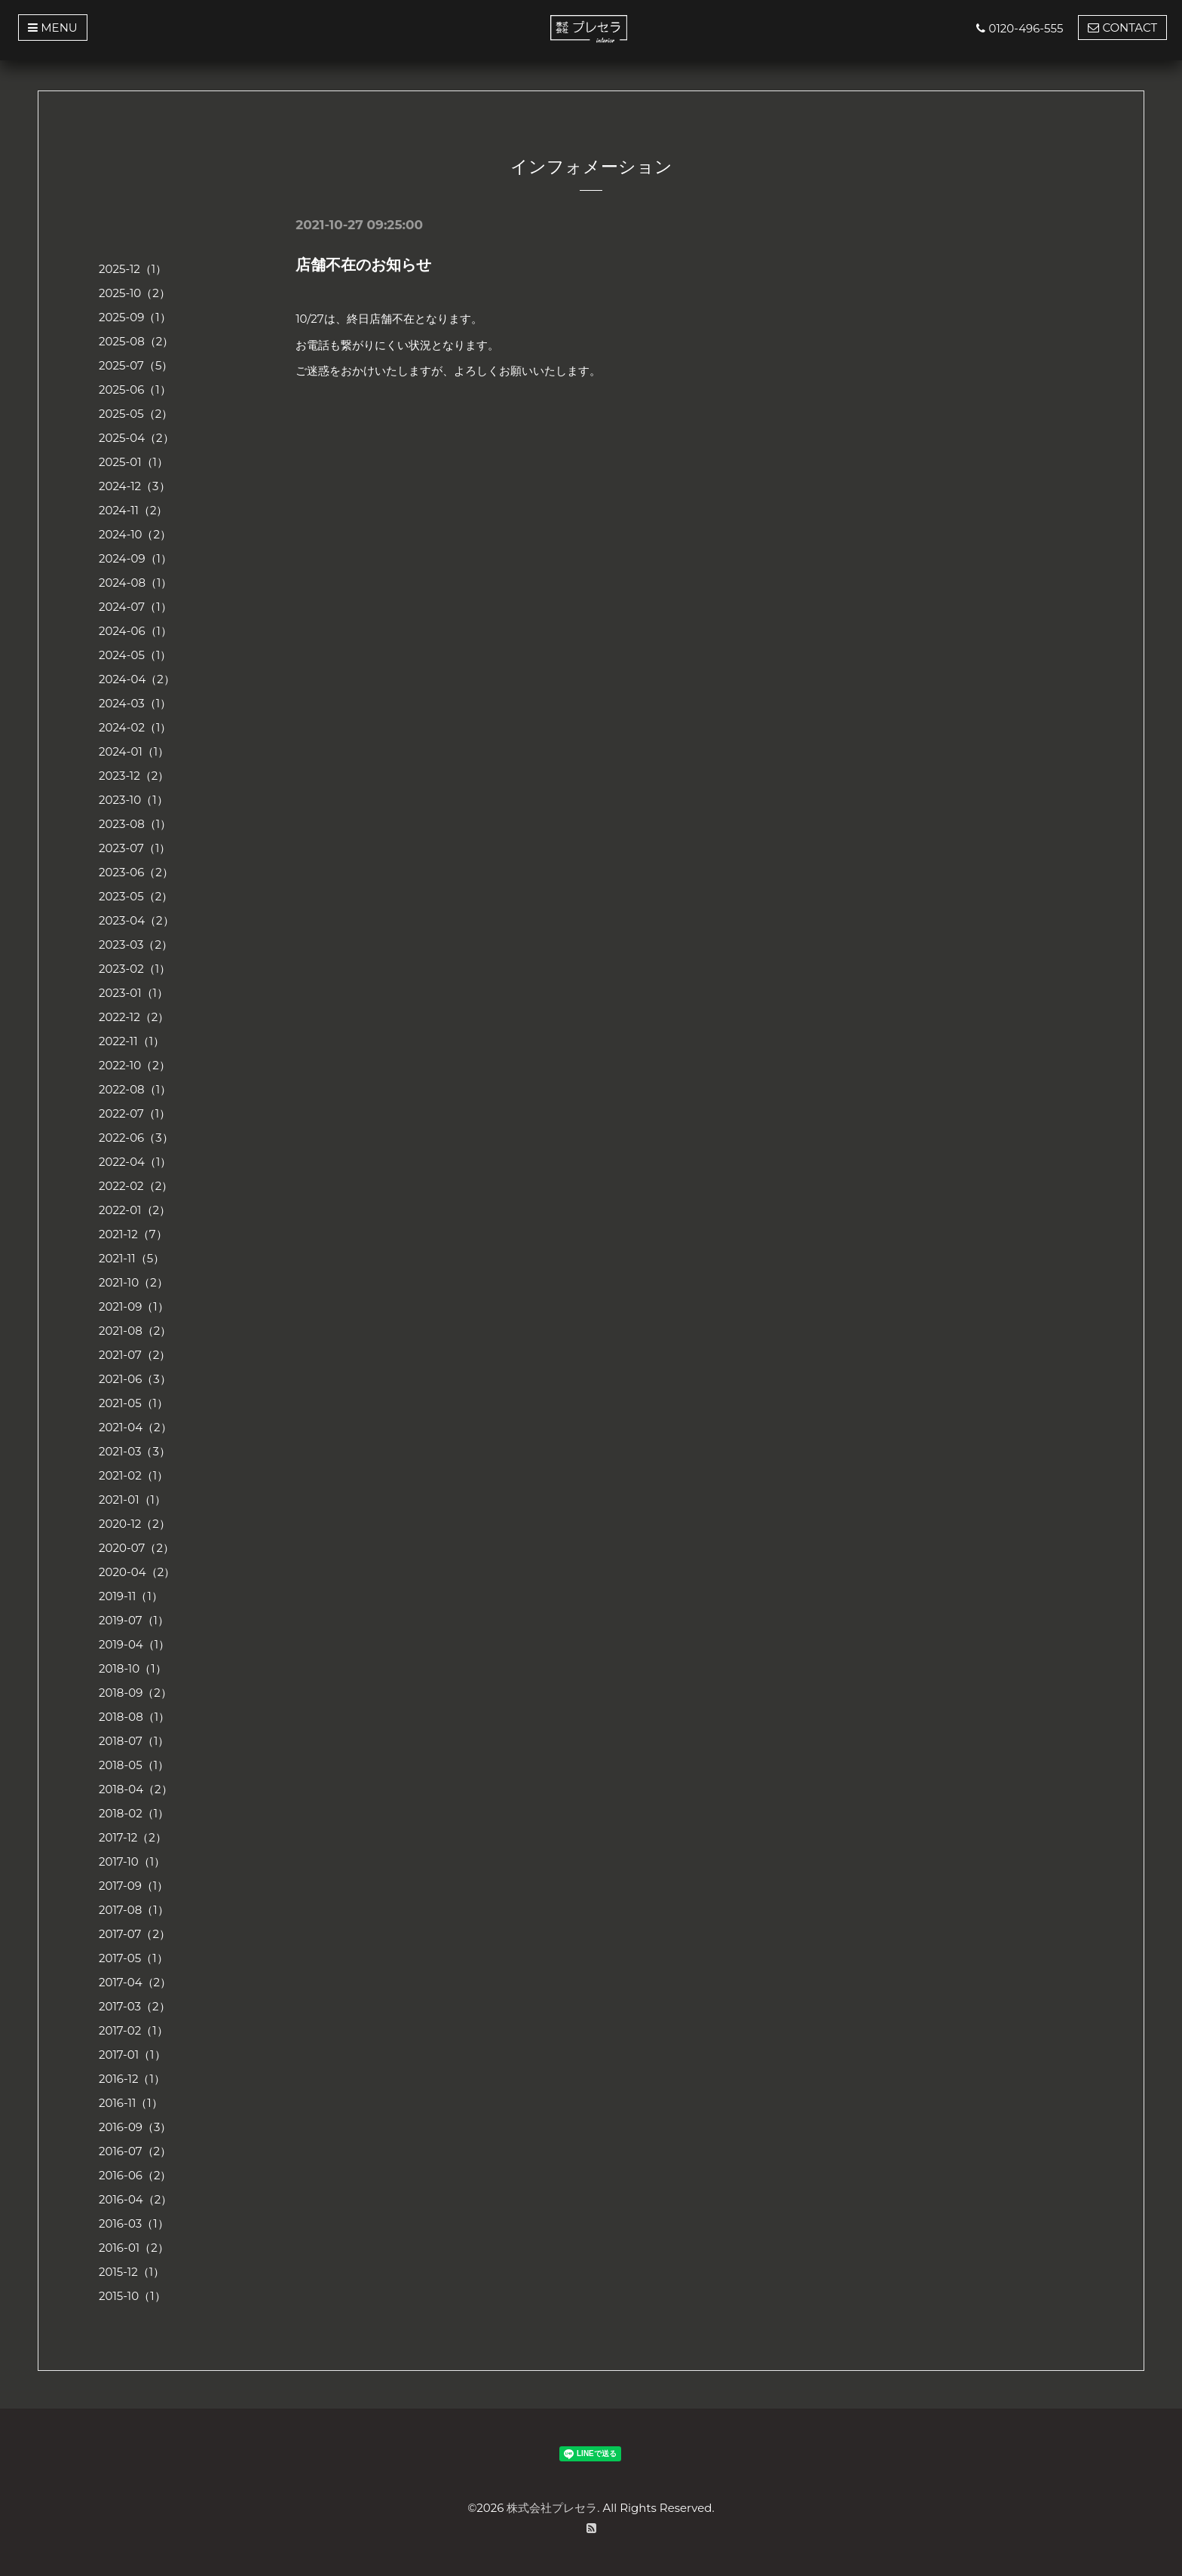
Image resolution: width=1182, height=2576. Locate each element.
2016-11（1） (131, 2103)
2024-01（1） (134, 751)
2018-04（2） (136, 1789)
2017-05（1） (133, 1958)
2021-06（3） (135, 1379)
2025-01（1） (133, 462)
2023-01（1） (133, 993)
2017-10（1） (132, 1861)
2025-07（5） (136, 365)
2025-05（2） (136, 413)
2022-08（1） (135, 1089)
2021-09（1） (134, 1306)
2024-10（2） (135, 534)
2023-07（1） (134, 848)
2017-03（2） (134, 2006)
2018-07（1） (134, 1741)
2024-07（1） (135, 607)
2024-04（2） (137, 679)
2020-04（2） (137, 1572)
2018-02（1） (134, 1813)
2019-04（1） (134, 1644)
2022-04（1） (135, 1162)
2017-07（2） (134, 1934)
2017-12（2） (133, 1837)
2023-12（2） (134, 775)
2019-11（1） (131, 1596)
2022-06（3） (136, 1137)
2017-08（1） (134, 1910)
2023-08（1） (135, 824)
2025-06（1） (135, 389)
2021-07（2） (134, 1355)
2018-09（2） (135, 1692)
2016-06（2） (135, 2175)
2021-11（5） (131, 1258)
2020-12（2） (134, 1523)
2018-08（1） (134, 1717)
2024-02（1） (135, 727)
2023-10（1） (133, 800)
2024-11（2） (133, 510)
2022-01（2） (134, 1210)
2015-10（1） (132, 2296)
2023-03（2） (136, 944)
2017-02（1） (133, 2030)
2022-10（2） (134, 1065)
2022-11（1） (131, 1041)
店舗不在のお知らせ (363, 265)
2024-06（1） (135, 631)
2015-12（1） (131, 2272)
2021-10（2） (133, 1282)
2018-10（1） (133, 1668)
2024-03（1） (135, 703)
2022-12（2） (134, 1017)
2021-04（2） (135, 1427)
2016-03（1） (134, 2223)
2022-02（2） (136, 1186)
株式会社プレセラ (552, 2508)
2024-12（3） (134, 486)
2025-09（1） (135, 317)
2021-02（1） (133, 1475)
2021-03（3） (134, 1451)
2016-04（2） (135, 2199)
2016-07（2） (135, 2151)
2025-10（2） (134, 293)
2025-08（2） (136, 341)
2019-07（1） (134, 1620)
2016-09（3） (135, 2127)
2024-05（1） (135, 655)
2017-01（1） (132, 2054)
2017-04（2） (135, 1982)
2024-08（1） (135, 582)
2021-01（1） (132, 1499)
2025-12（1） (133, 269)
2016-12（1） (132, 2079)
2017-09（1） (133, 1885)
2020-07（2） (136, 1548)
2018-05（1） (134, 1765)
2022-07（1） (134, 1113)
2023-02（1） (134, 968)
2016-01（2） (134, 2247)
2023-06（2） (136, 872)
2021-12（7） (133, 1234)
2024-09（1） (135, 558)
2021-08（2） (135, 1330)
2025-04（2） (136, 438)
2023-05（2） (136, 896)
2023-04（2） (136, 920)
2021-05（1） (133, 1403)
